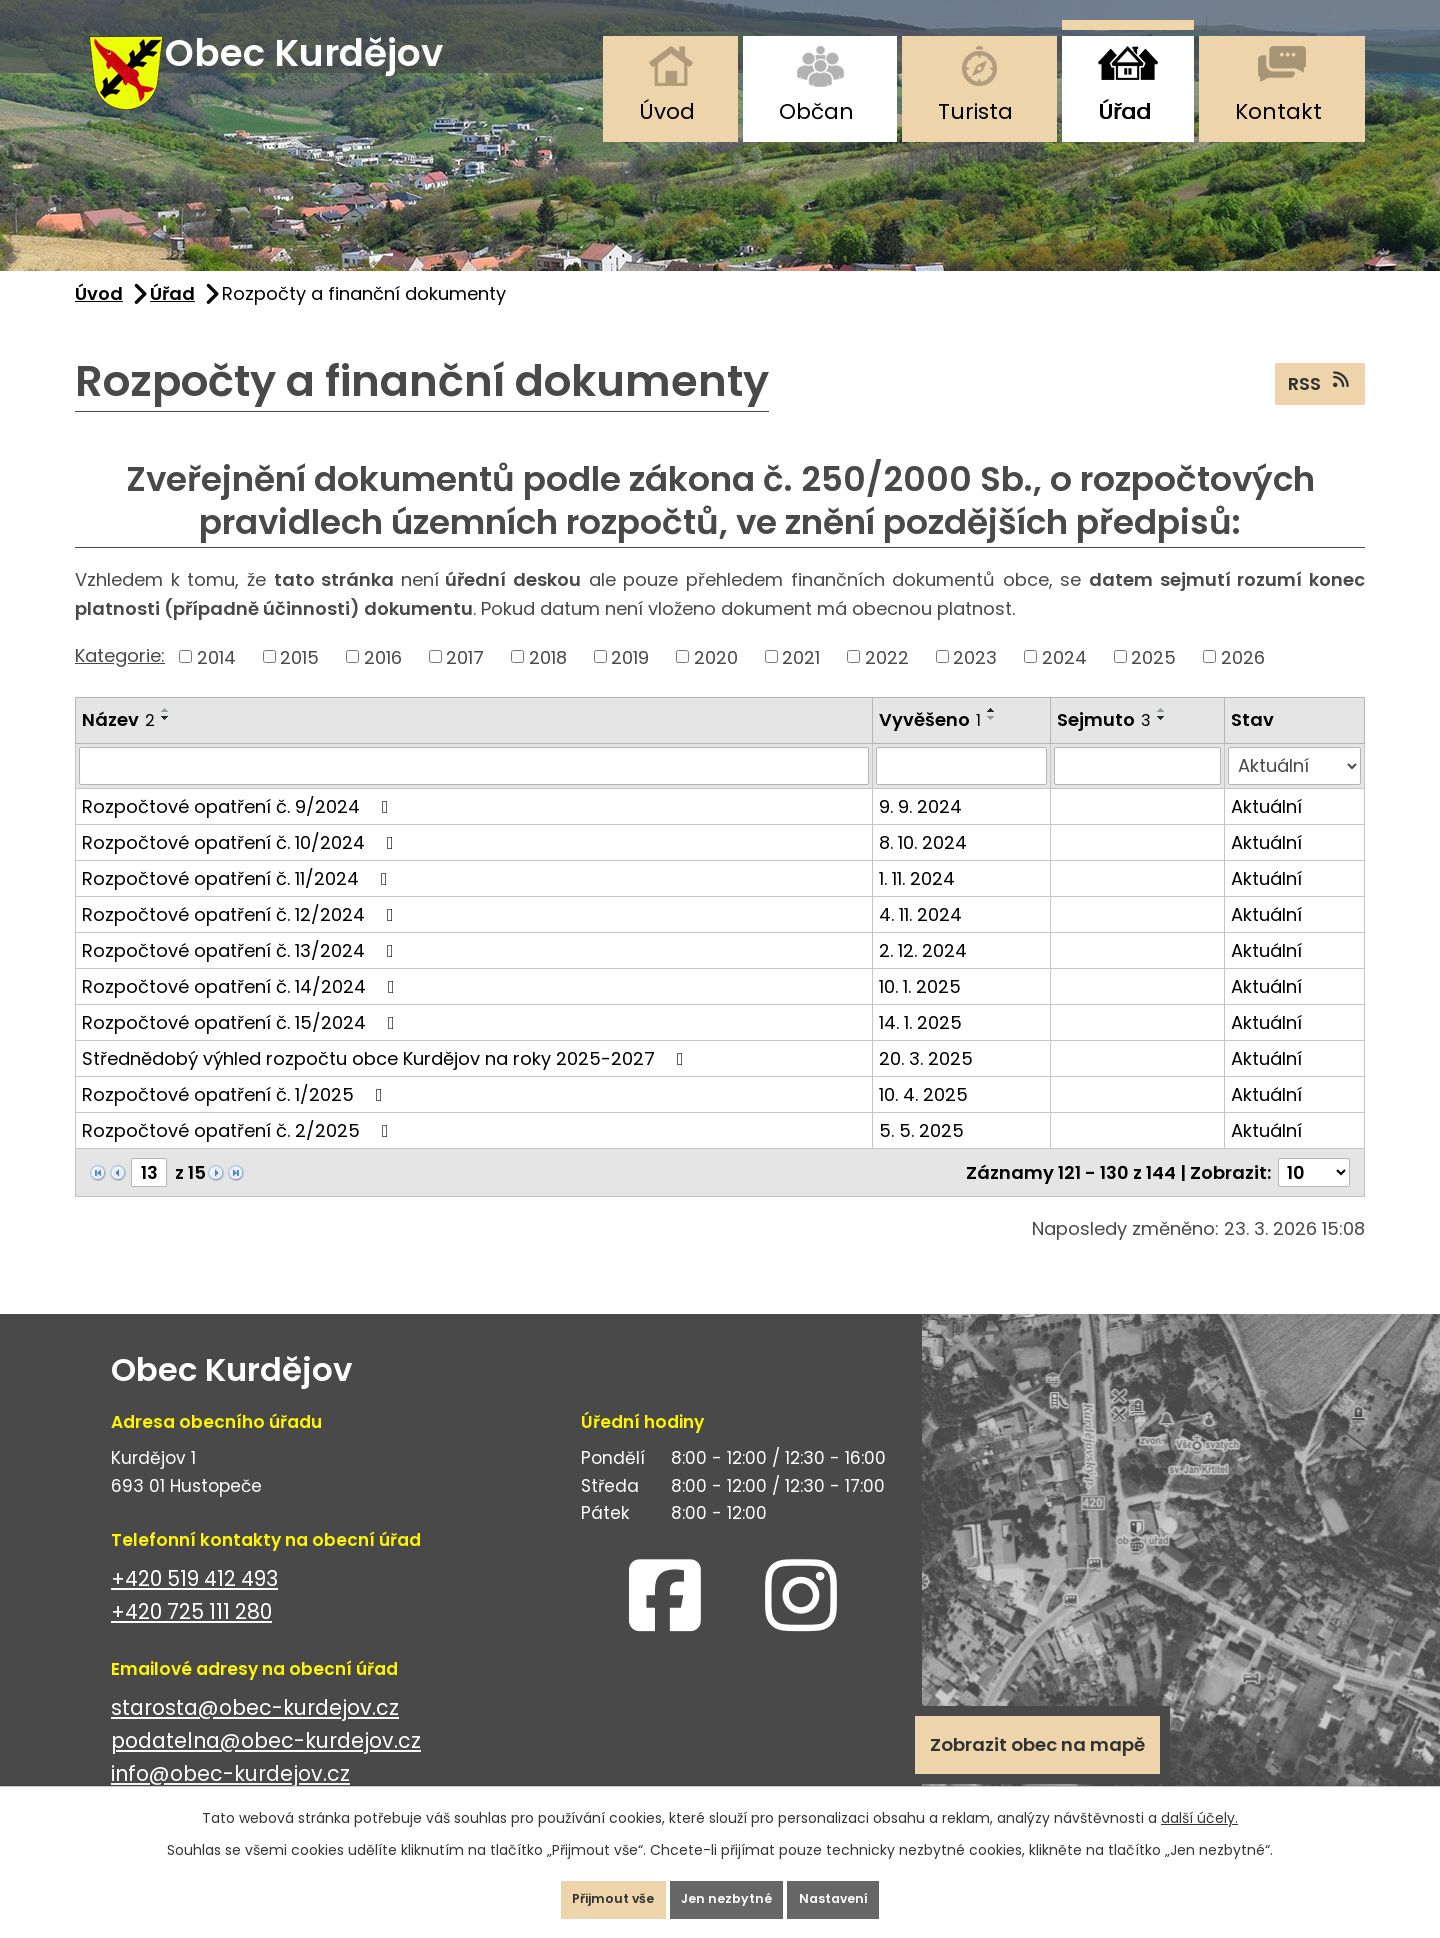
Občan (816, 111)
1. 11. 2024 (917, 903)
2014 (216, 682)
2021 (801, 682)
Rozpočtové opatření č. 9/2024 (239, 831)
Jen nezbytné (728, 1892)
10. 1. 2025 (920, 1011)
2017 (465, 682)
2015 (299, 682)
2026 (1243, 682)
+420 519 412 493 (194, 1603)
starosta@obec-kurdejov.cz (255, 1732)
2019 (630, 682)
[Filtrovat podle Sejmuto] (1137, 791)
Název (118, 745)
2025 (1153, 682)
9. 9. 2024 (920, 831)
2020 (716, 682)
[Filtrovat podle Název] (474, 791)
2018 (548, 682)
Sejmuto (1104, 745)
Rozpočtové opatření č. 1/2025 (236, 1119)
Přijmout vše (583, 1892)
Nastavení (864, 1892)
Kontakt (1278, 111)
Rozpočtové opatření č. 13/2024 (242, 975)
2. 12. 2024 (923, 975)
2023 (975, 682)
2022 (887, 682)
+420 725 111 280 (191, 1636)
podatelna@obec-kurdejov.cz (266, 1765)
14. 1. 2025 (920, 1047)
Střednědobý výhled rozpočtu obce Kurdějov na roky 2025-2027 (387, 1083)
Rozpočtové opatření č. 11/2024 (239, 903)
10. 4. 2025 (923, 1119)
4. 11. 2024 (920, 939)
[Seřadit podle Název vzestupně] (166, 736)
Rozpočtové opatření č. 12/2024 (242, 939)
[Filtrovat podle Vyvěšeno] (961, 791)
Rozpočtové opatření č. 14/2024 (242, 1011)
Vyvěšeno (930, 745)
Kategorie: (120, 680)
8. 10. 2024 (923, 867)
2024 (1064, 682)
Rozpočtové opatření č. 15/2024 (242, 1047)
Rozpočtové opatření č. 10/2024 (242, 867)
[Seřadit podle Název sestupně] (166, 744)
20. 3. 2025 (926, 1083)
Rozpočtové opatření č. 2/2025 (239, 1155)
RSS (1320, 408)
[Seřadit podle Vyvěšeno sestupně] (992, 744)
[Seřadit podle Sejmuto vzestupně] (1162, 736)
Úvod (667, 111)
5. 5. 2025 (921, 1155)
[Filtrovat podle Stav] (1294, 791)
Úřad (1124, 111)
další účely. (1199, 1803)
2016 (383, 682)
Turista (975, 111)
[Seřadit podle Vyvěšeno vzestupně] (992, 736)
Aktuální (1266, 831)
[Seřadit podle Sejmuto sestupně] (1162, 744)
